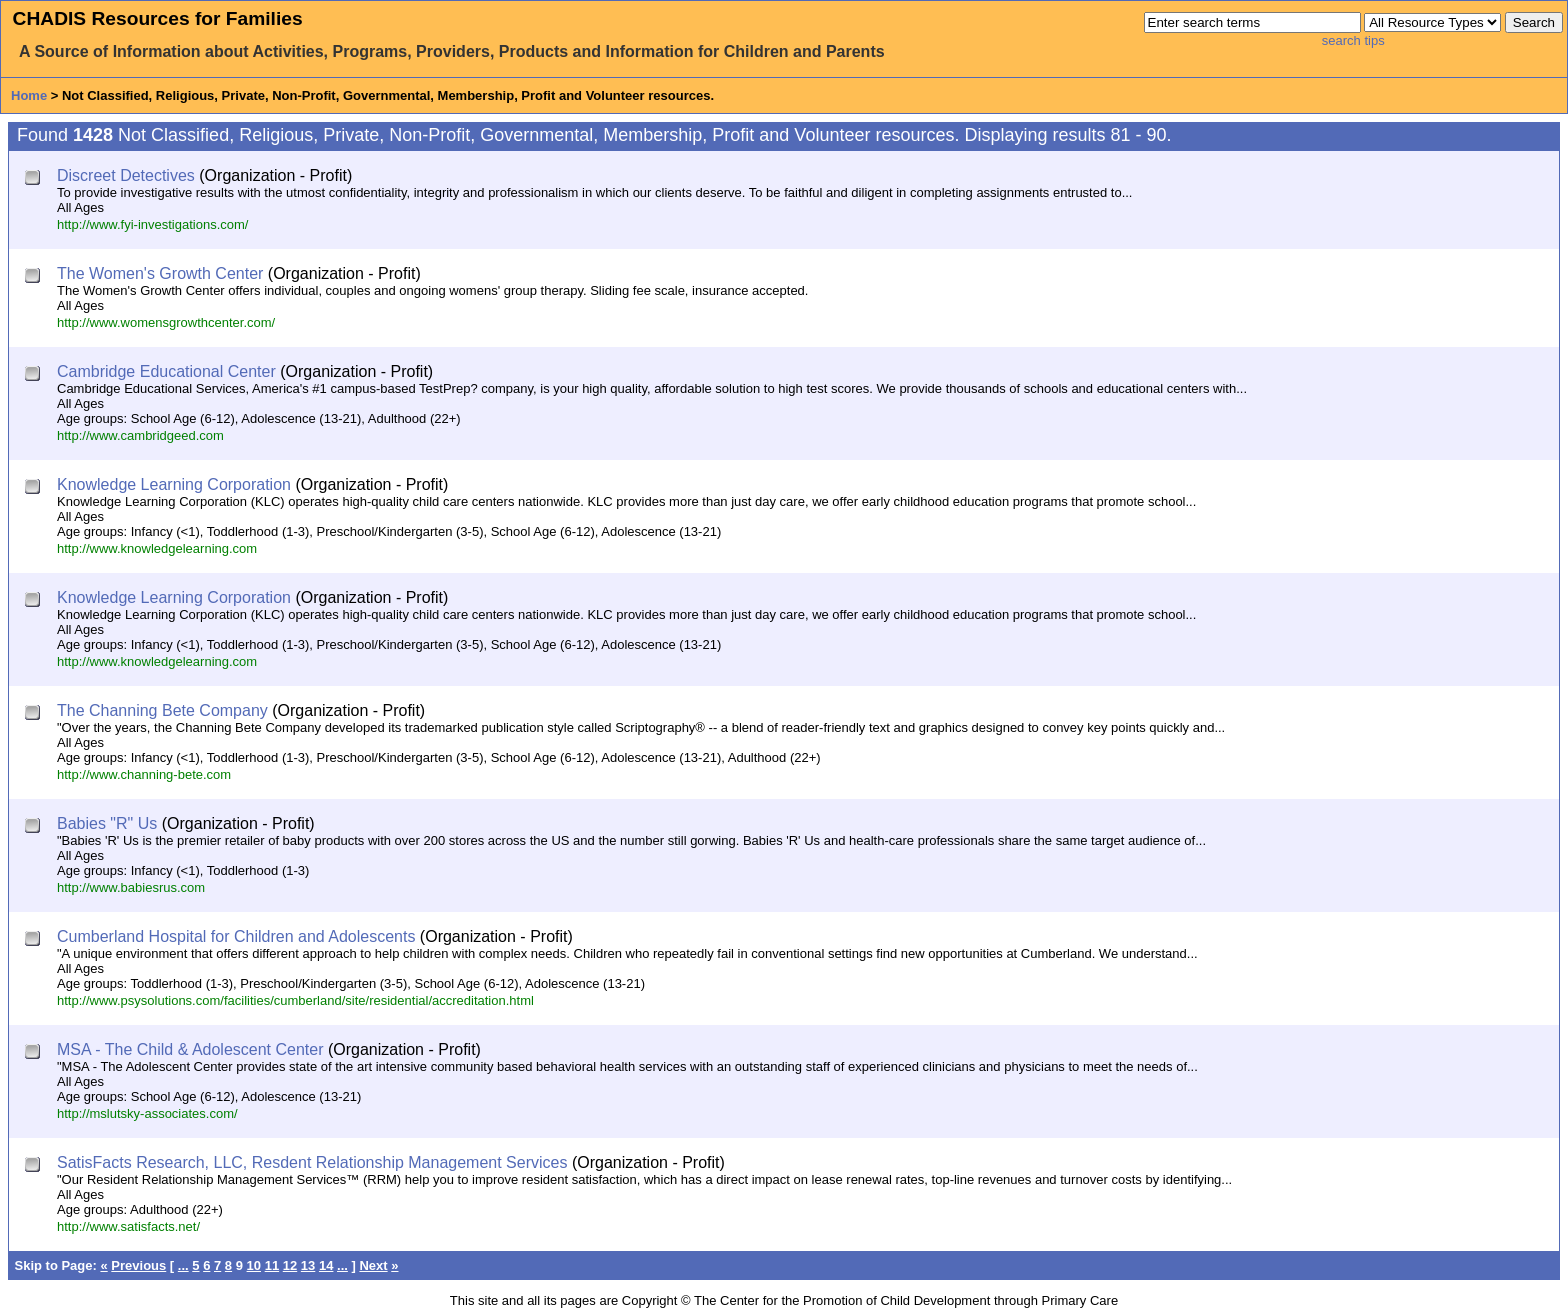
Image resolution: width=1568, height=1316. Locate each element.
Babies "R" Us (107, 823)
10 (254, 1265)
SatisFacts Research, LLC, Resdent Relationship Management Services (312, 1162)
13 (308, 1265)
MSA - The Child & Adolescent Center (190, 1049)
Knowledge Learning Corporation (174, 484)
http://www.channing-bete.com (144, 774)
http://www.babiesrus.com (131, 887)
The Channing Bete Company (162, 710)
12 (290, 1265)
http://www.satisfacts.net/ (128, 1226)
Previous (138, 1265)
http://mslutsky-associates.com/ (147, 1113)
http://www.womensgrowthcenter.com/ (166, 322)
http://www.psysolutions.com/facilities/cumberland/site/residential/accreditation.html (295, 1000)
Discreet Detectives (126, 175)
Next (373, 1265)
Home (29, 95)
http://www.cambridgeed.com (140, 435)
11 (272, 1265)
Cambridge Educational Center (166, 371)
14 (326, 1265)
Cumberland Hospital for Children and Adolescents (236, 936)
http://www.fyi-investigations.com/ (152, 224)
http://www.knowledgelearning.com (157, 548)
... (183, 1265)
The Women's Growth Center (160, 273)
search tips (1353, 40)
